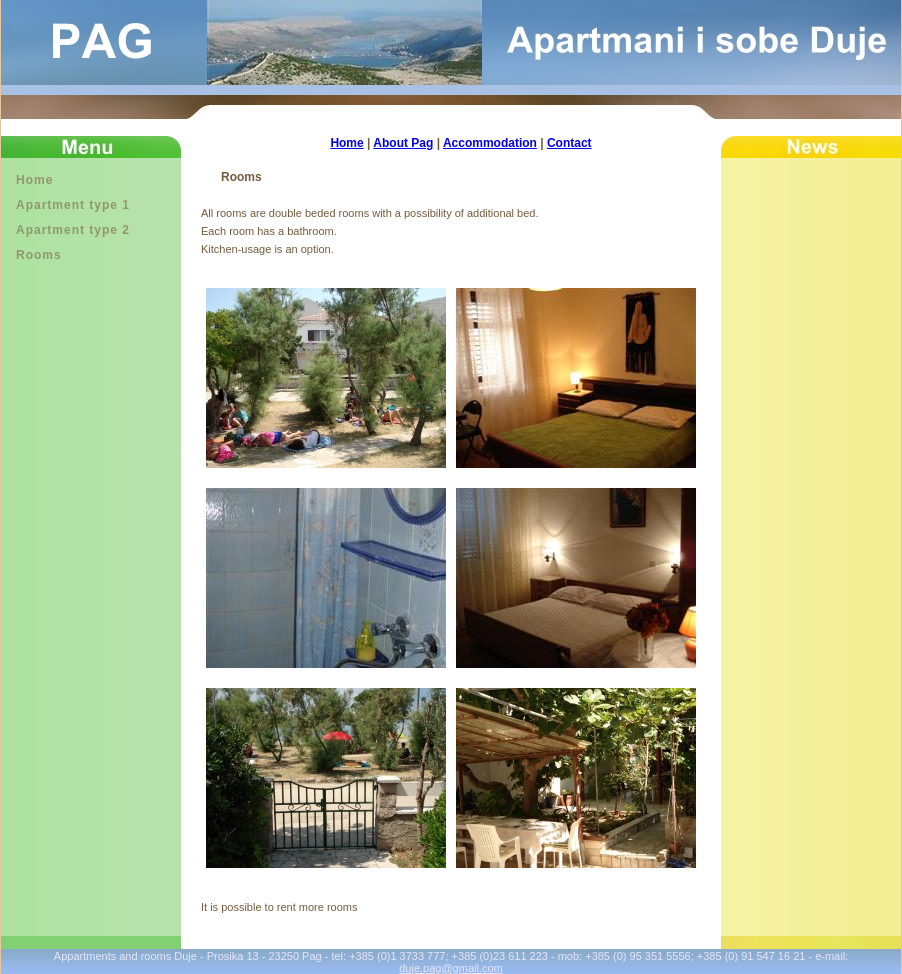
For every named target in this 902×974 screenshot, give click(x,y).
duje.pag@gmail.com (451, 968)
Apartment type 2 (73, 230)
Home (34, 180)
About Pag (403, 143)
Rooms (39, 255)
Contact (569, 143)
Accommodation (490, 143)
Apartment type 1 (73, 205)
